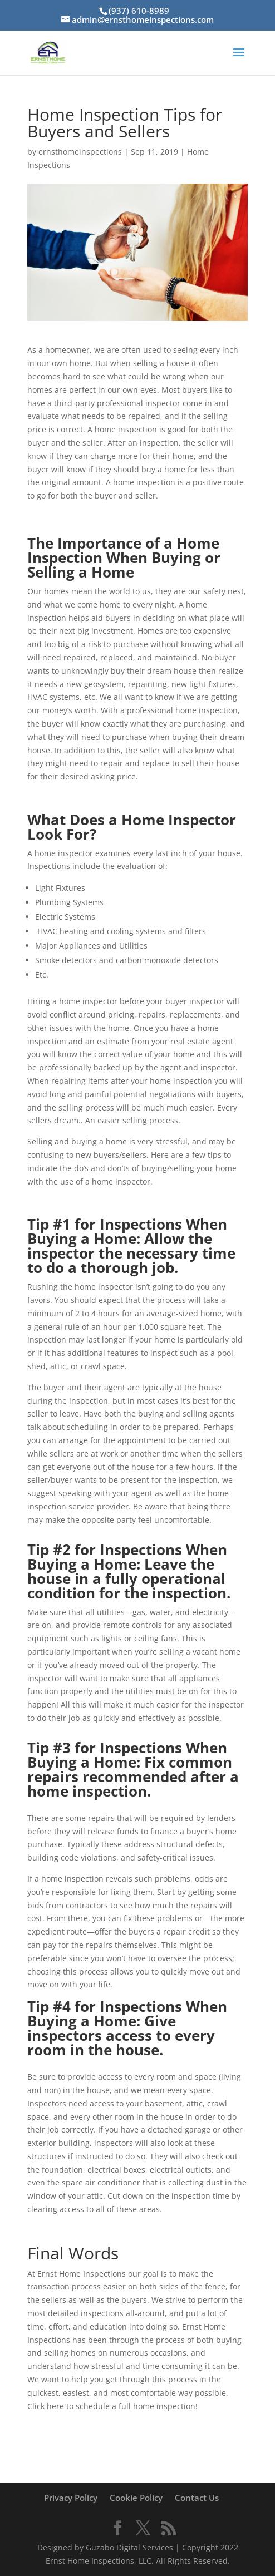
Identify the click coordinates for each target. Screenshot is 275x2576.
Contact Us (197, 2497)
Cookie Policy (136, 2497)
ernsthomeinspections (80, 151)
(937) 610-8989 (139, 10)
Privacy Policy (70, 2497)
